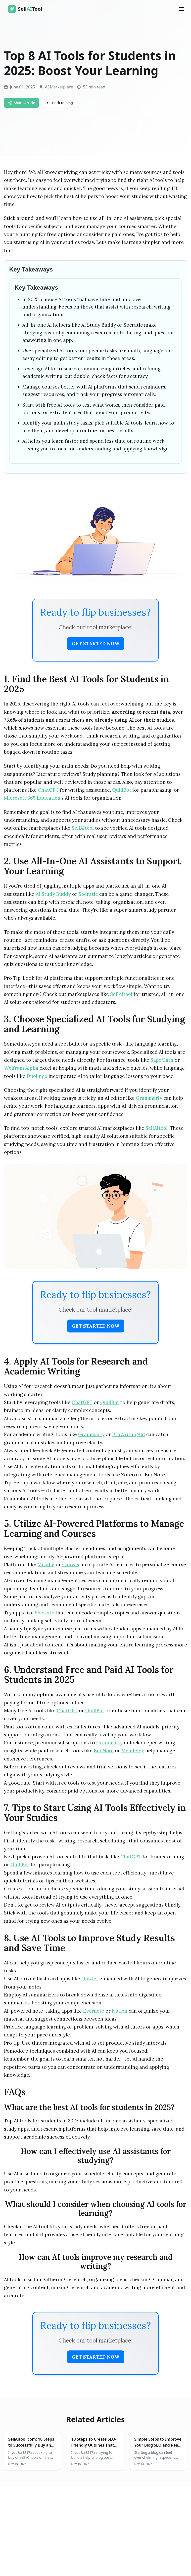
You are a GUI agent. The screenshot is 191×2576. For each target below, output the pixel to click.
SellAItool (83, 828)
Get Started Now (95, 644)
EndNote (104, 1751)
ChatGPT (48, 790)
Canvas (70, 1564)
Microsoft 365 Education (32, 798)
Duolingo (37, 1076)
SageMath (161, 1060)
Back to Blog (59, 102)
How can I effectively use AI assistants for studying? (96, 2156)
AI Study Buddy (53, 894)
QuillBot (121, 790)
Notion (119, 2011)
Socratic (88, 894)
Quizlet (89, 1979)
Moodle (46, 1564)
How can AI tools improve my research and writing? (96, 2261)
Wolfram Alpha (21, 1068)
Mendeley (132, 1751)
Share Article (21, 102)
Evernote (93, 2011)
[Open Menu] (181, 8)
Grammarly (149, 1098)
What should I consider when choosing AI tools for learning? (95, 2209)
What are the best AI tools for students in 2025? (89, 2107)
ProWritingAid (128, 1434)
